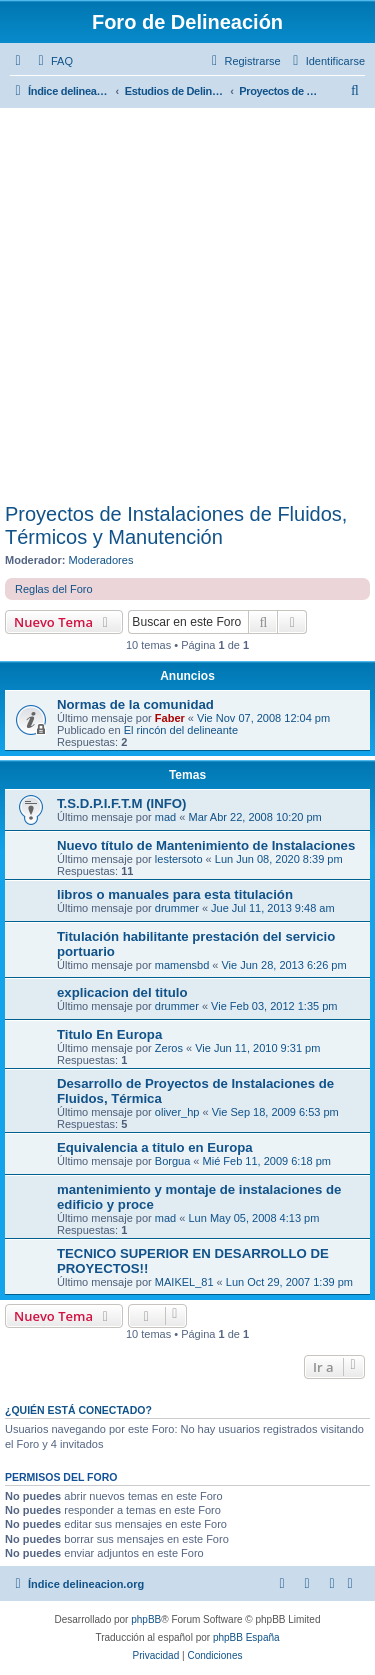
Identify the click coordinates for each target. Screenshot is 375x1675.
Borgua (172, 1161)
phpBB (146, 1619)
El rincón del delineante (181, 730)
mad (165, 817)
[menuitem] (53, 61)
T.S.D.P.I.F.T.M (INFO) (121, 803)
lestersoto (179, 859)
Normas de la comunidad (135, 704)
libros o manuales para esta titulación (175, 894)
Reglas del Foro (54, 589)
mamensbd (182, 965)
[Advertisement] (187, 305)
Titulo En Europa (109, 1034)
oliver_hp (177, 1112)
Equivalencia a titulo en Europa (155, 1147)
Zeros (169, 1048)
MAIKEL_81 (184, 1282)
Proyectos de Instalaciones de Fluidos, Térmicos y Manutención (176, 525)
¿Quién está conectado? (78, 1410)
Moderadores (101, 560)
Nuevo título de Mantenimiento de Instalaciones (206, 845)
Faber (170, 718)
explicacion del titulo (122, 992)
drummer (177, 908)
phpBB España (246, 1637)
